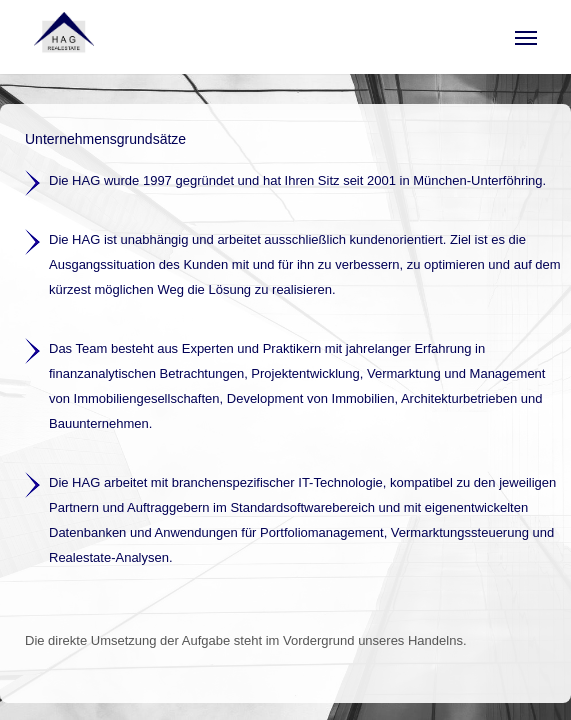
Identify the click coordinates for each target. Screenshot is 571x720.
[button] (526, 37)
